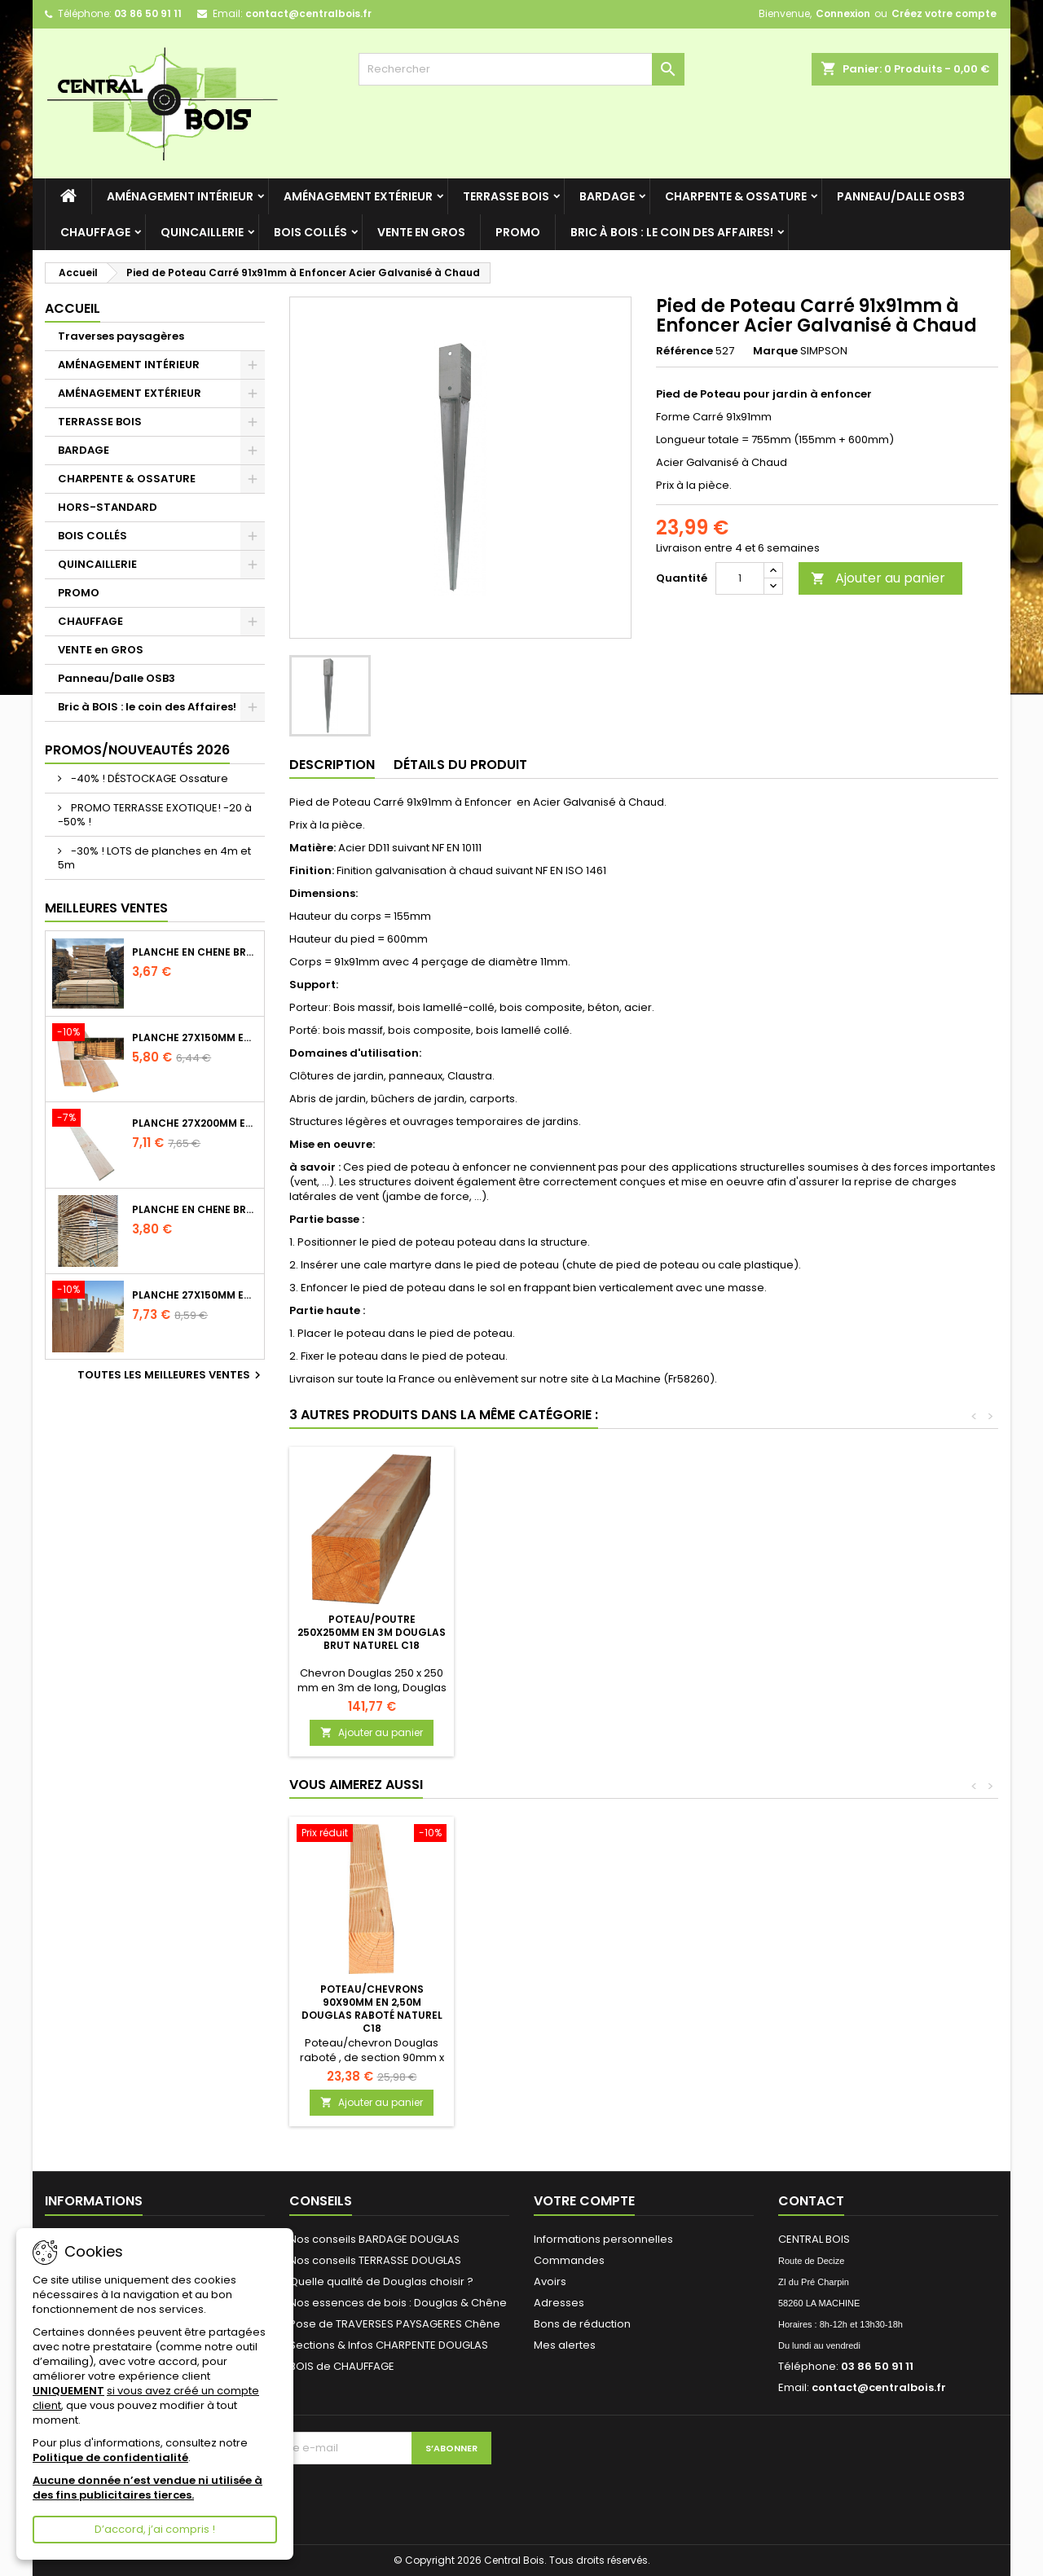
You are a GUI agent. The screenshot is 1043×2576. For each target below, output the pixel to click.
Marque (775, 351)
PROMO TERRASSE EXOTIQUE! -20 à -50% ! (155, 814)
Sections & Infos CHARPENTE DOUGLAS (388, 2345)
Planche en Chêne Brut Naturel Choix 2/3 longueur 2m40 (194, 952)
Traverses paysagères (121, 336)
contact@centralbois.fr (308, 13)
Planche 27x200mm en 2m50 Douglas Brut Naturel (194, 1123)
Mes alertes (565, 2345)
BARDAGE (607, 196)
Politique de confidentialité (110, 2457)
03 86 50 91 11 (148, 13)
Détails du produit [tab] (460, 764)
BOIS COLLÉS (310, 232)
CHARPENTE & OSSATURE (736, 196)
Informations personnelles (603, 2239)
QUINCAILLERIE (202, 232)
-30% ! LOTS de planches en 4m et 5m (154, 858)
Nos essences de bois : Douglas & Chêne (398, 2302)
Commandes (569, 2260)
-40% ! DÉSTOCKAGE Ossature (148, 778)
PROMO (517, 232)
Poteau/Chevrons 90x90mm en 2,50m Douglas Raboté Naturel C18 (371, 2008)
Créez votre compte (944, 13)
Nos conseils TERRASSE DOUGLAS (375, 2260)
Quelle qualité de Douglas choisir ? (381, 2281)
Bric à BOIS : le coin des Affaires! (671, 232)
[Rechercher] (521, 69)
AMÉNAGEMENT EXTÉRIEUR (358, 196)
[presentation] (350, 2496)
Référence (684, 351)
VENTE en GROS (421, 232)
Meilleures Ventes (106, 908)
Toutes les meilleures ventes (171, 1375)
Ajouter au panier (878, 578)
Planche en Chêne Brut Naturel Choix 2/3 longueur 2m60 (194, 1210)
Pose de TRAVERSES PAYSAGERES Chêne (394, 2324)
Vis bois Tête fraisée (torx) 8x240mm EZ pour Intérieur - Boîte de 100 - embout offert (553, 1638)
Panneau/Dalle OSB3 (901, 196)
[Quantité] (739, 578)
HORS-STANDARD (107, 507)
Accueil (72, 308)
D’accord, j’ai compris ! (155, 2529)
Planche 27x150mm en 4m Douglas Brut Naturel (194, 1295)
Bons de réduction (582, 2324)
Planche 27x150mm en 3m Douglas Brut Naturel (194, 1038)
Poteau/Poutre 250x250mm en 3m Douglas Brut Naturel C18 (733, 1632)
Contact (811, 2200)
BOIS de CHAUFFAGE (341, 2366)
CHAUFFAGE (95, 232)
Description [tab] (332, 764)
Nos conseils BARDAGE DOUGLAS (374, 2239)
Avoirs (550, 2281)
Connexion (843, 13)
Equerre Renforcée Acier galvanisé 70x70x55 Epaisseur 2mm (371, 1632)
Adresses (559, 2302)
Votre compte (584, 2200)
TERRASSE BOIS (506, 196)
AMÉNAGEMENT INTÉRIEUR (180, 196)
